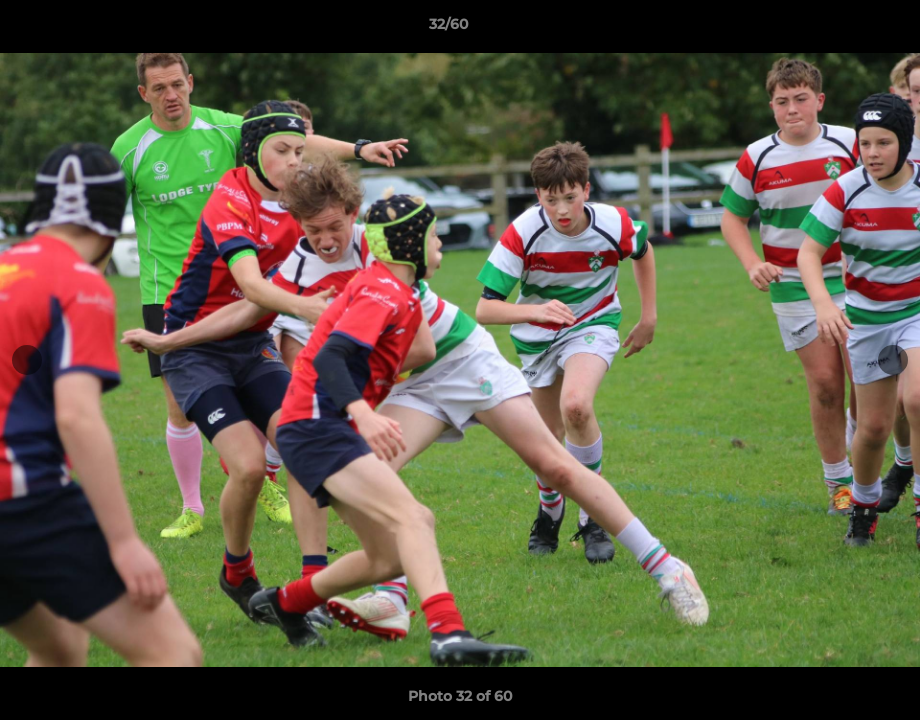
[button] (836, 29)
